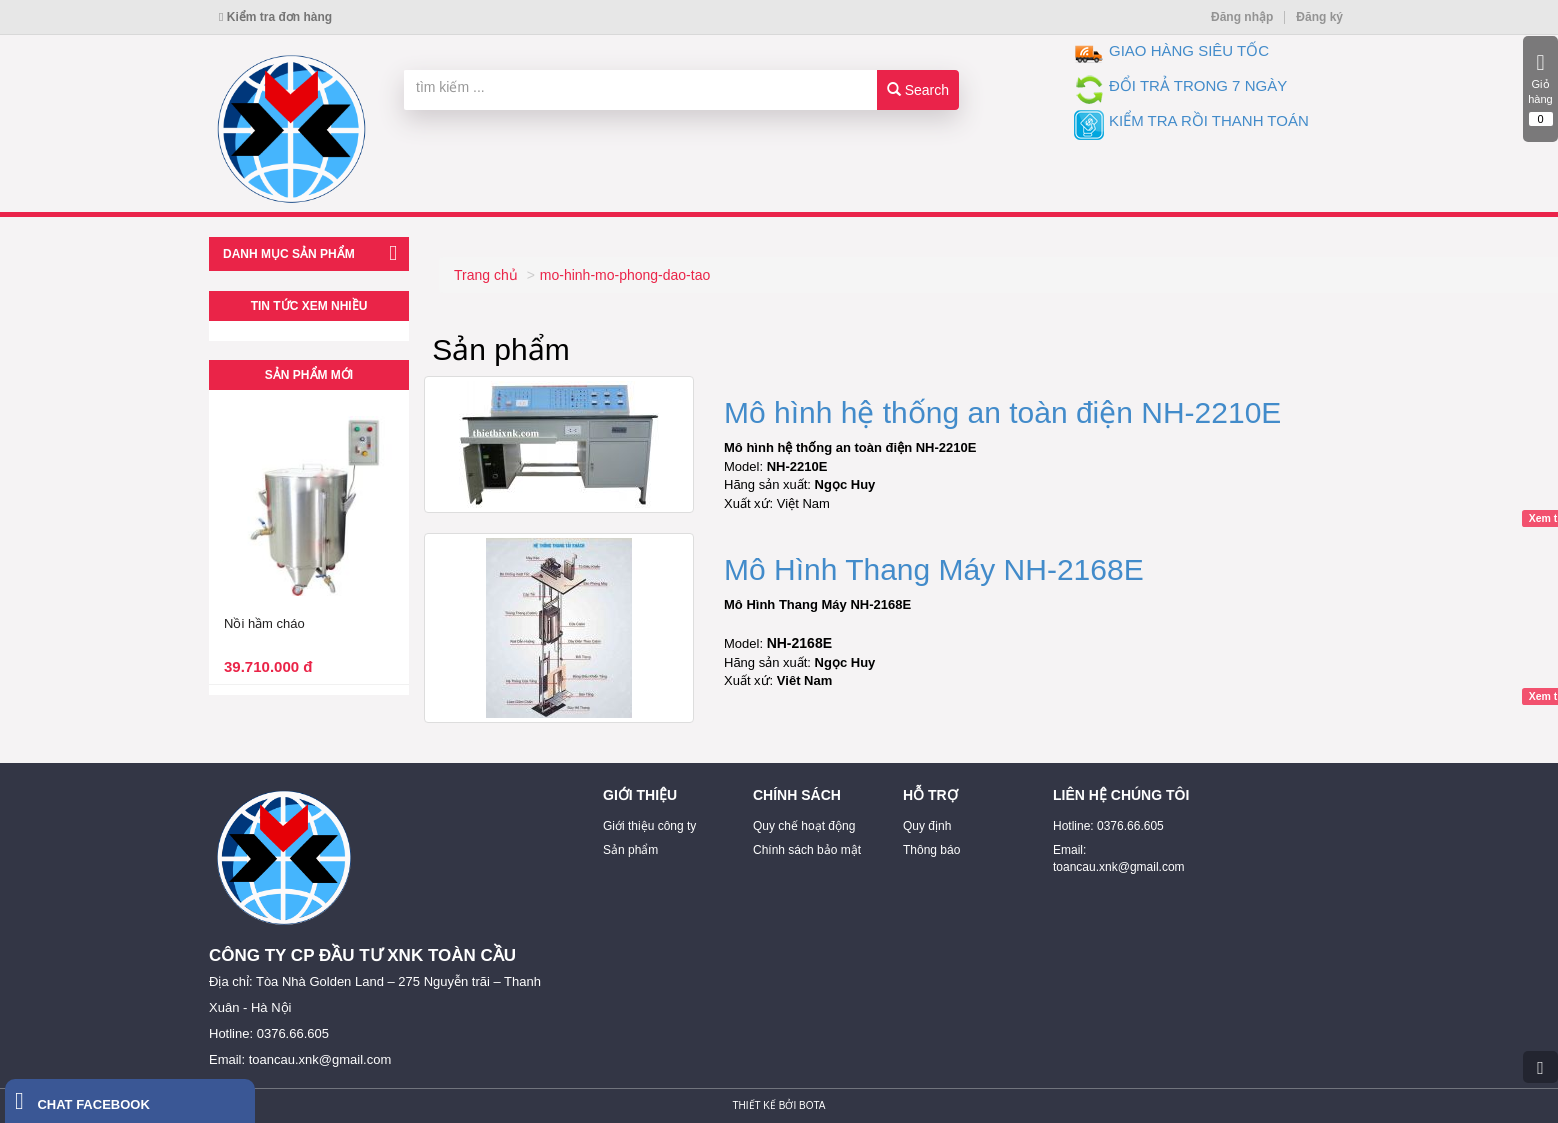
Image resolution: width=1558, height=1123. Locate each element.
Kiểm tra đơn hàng (275, 17)
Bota (812, 1105)
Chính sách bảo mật (807, 850)
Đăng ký (1319, 17)
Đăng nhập (1242, 17)
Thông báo (931, 850)
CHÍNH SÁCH (797, 795)
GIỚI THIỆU (640, 795)
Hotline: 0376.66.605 (1108, 826)
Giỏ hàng (1540, 89)
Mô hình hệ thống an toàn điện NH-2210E (1002, 412)
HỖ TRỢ (930, 795)
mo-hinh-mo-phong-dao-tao (625, 275)
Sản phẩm (630, 850)
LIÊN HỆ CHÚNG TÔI (1121, 795)
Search (918, 90)
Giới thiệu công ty (649, 826)
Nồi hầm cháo (264, 623)
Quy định (927, 826)
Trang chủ (486, 275)
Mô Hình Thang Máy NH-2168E (934, 569)
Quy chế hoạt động (804, 826)
